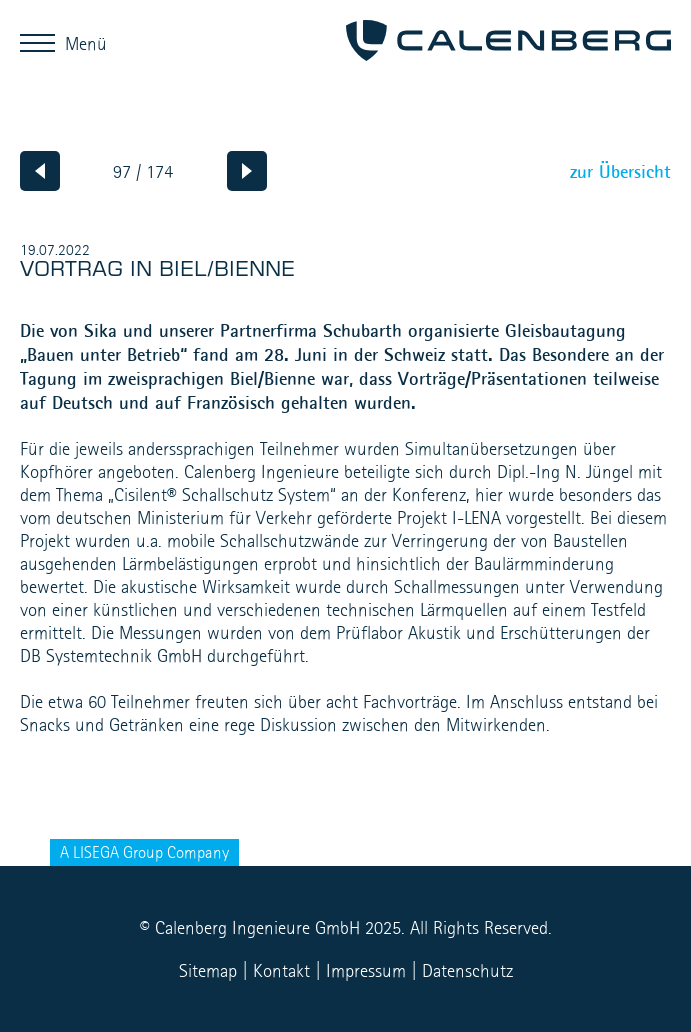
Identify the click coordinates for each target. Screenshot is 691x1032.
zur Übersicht (620, 171)
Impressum (366, 970)
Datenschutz (467, 970)
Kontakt (281, 970)
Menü (42, 42)
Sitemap (208, 970)
